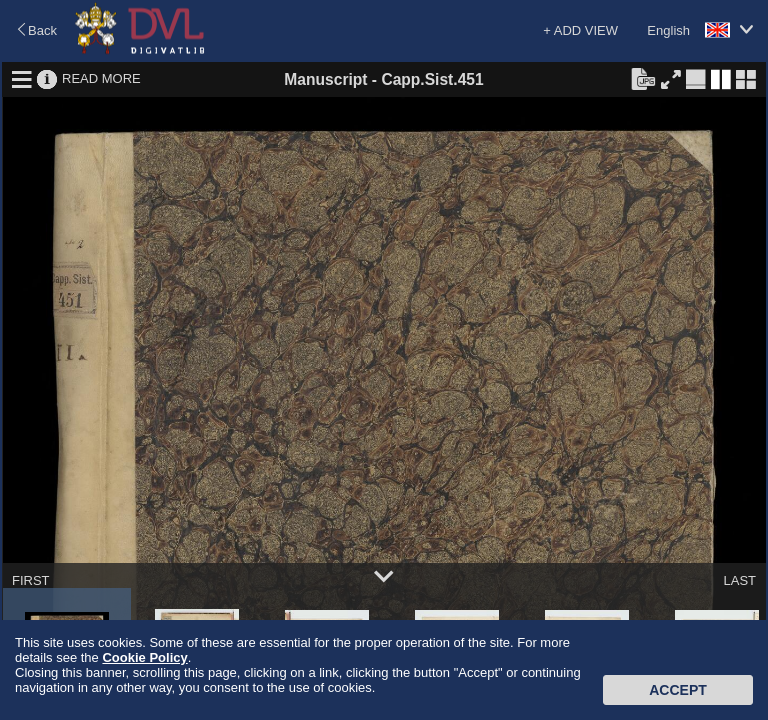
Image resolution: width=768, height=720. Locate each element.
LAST (739, 580)
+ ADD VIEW (580, 30)
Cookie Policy (144, 657)
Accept (678, 690)
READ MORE (101, 78)
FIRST (31, 580)
